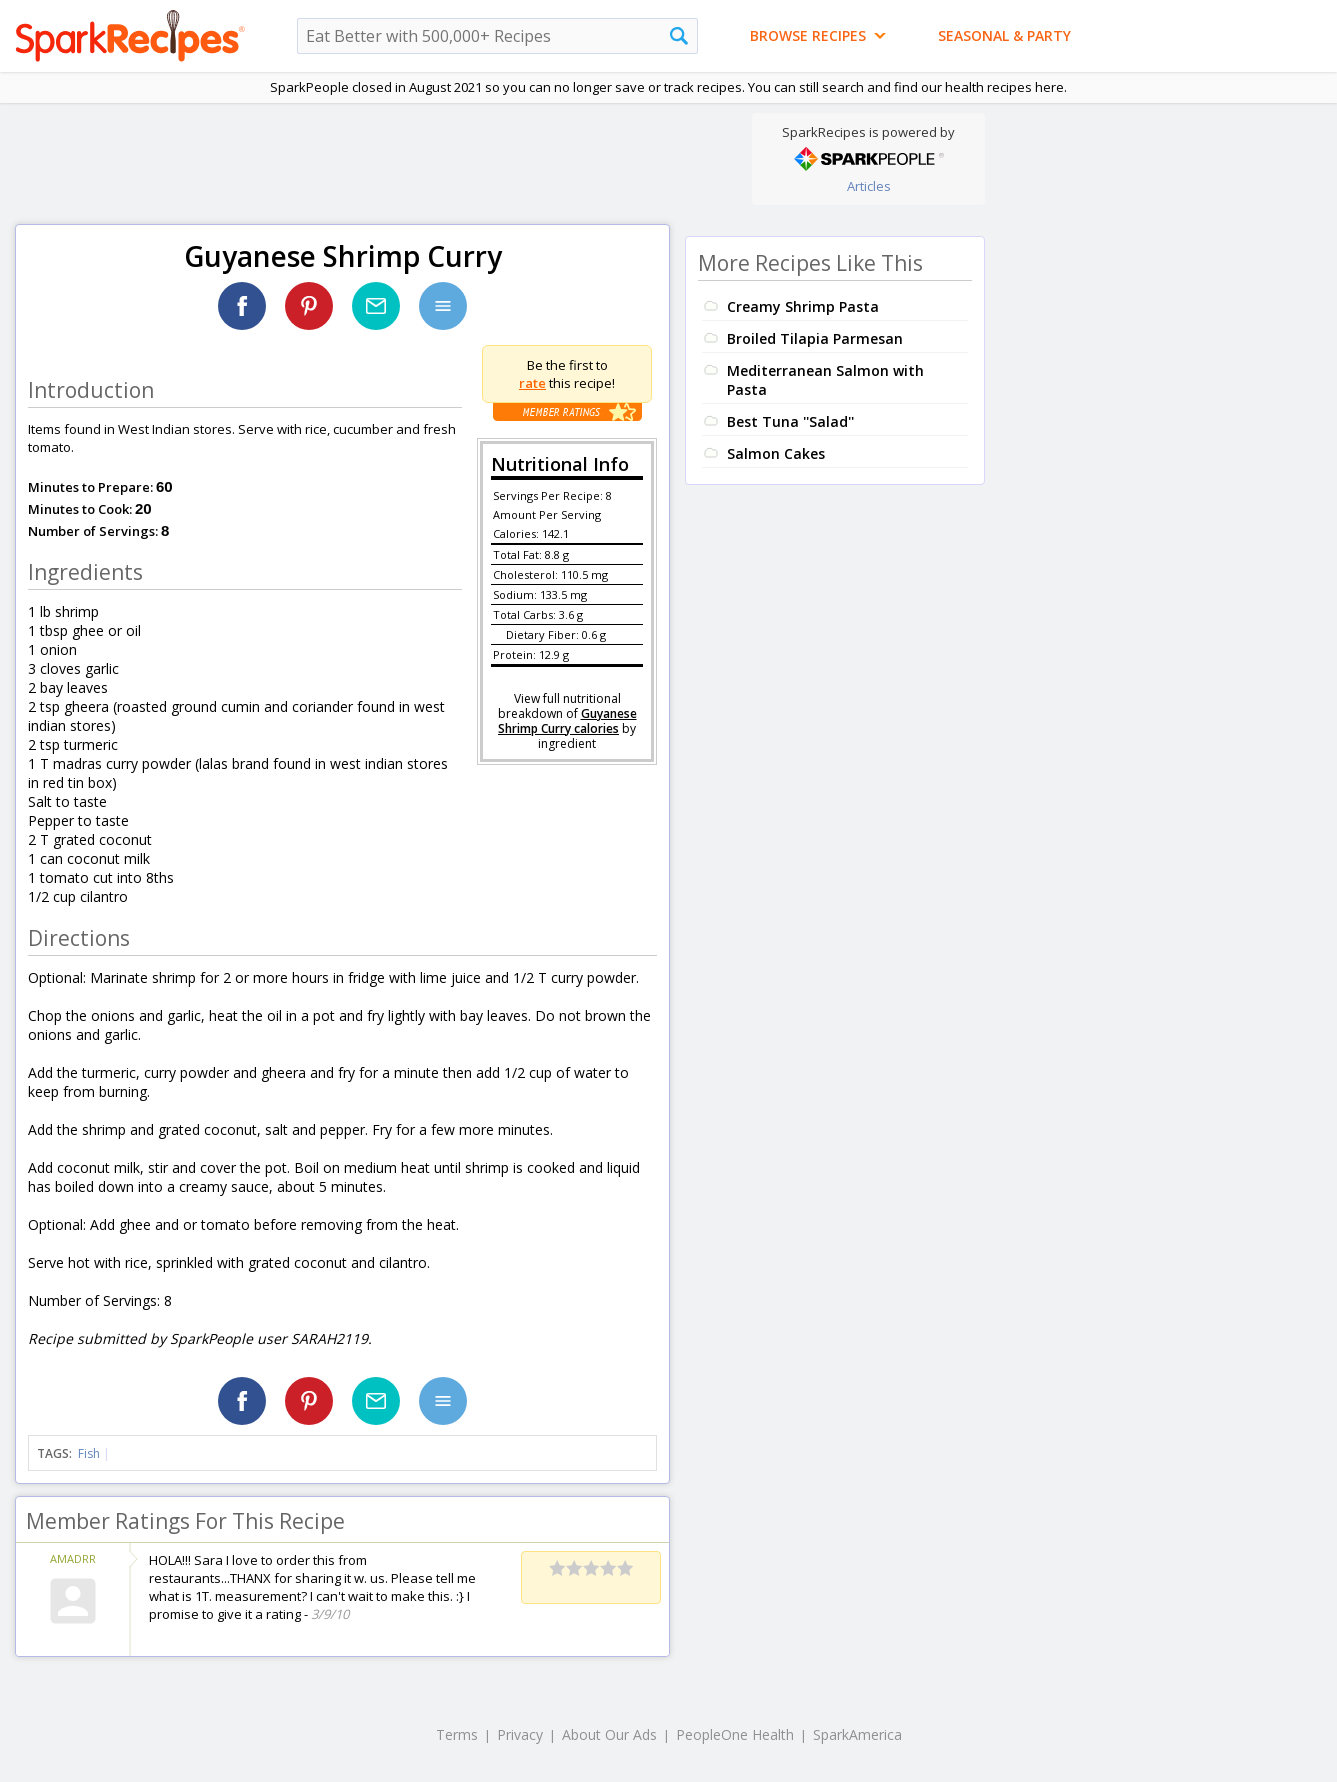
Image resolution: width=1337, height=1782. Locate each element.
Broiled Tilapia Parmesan (815, 338)
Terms (457, 1734)
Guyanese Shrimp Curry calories (567, 721)
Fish (89, 1453)
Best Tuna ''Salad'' (790, 421)
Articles (869, 186)
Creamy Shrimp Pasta (803, 306)
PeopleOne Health (735, 1734)
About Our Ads (609, 1734)
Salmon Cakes (776, 453)
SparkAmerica (857, 1734)
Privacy (520, 1734)
